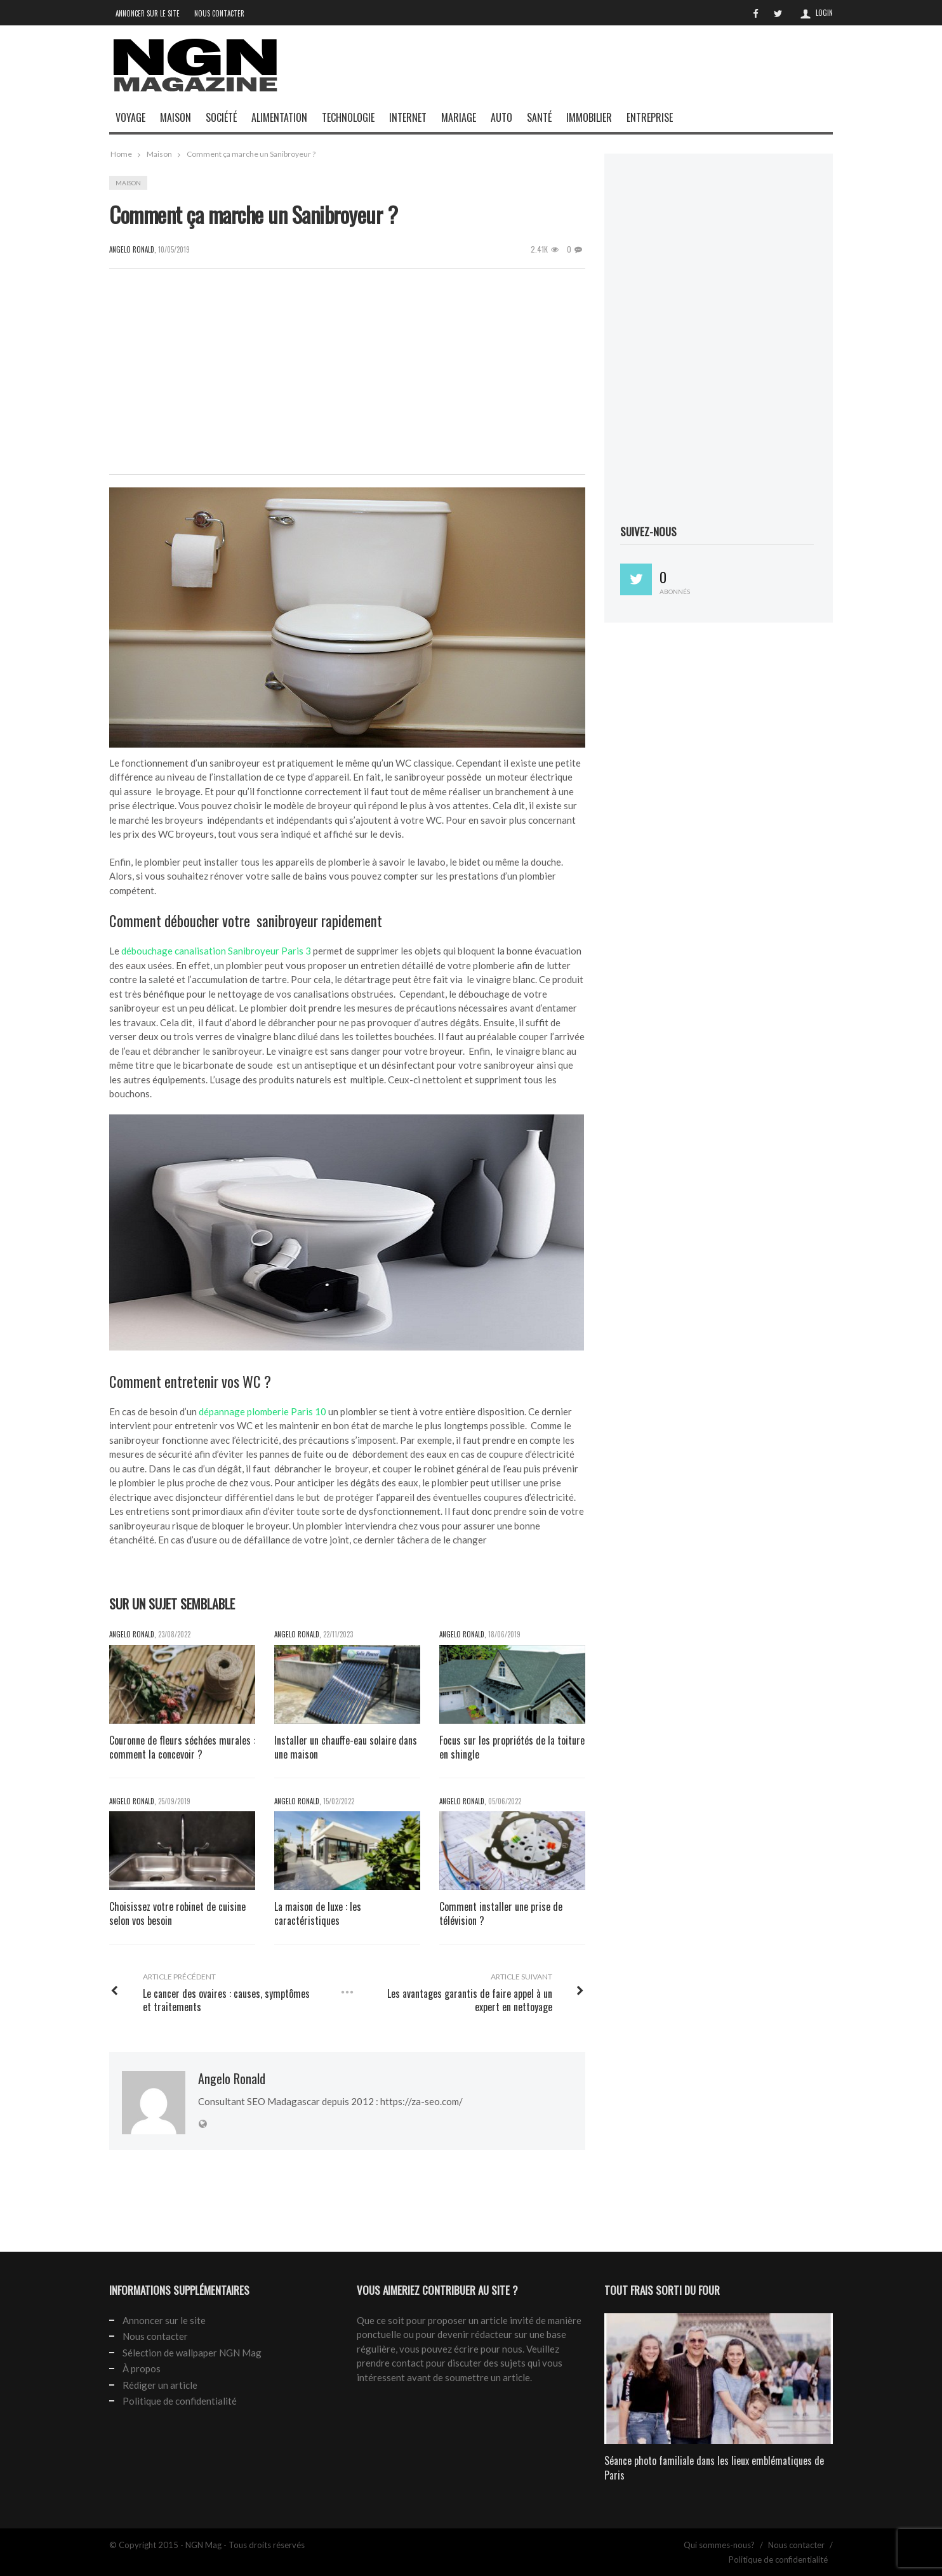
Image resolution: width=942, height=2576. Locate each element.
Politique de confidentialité (180, 2401)
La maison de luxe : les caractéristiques (317, 1913)
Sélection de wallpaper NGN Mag (192, 2352)
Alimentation (279, 117)
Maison (175, 117)
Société (221, 117)
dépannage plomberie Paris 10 (262, 1411)
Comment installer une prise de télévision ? (500, 1913)
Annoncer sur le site (148, 13)
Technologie (348, 117)
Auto (501, 117)
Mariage (458, 117)
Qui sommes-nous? (719, 2545)
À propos (142, 2368)
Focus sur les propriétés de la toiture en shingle (512, 1747)
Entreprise (650, 117)
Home (121, 154)
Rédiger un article (160, 2385)
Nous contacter (219, 13)
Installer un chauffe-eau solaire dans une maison (345, 1747)
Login (824, 13)
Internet (408, 117)
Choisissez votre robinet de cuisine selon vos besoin (177, 1913)
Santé (539, 117)
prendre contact (390, 2362)
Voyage (130, 117)
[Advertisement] (602, 78)
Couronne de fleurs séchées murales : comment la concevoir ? (182, 1747)
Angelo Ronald (131, 1634)
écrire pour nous (488, 2349)
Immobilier (589, 117)
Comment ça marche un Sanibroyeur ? (251, 154)
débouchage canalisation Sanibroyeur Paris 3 (216, 950)
